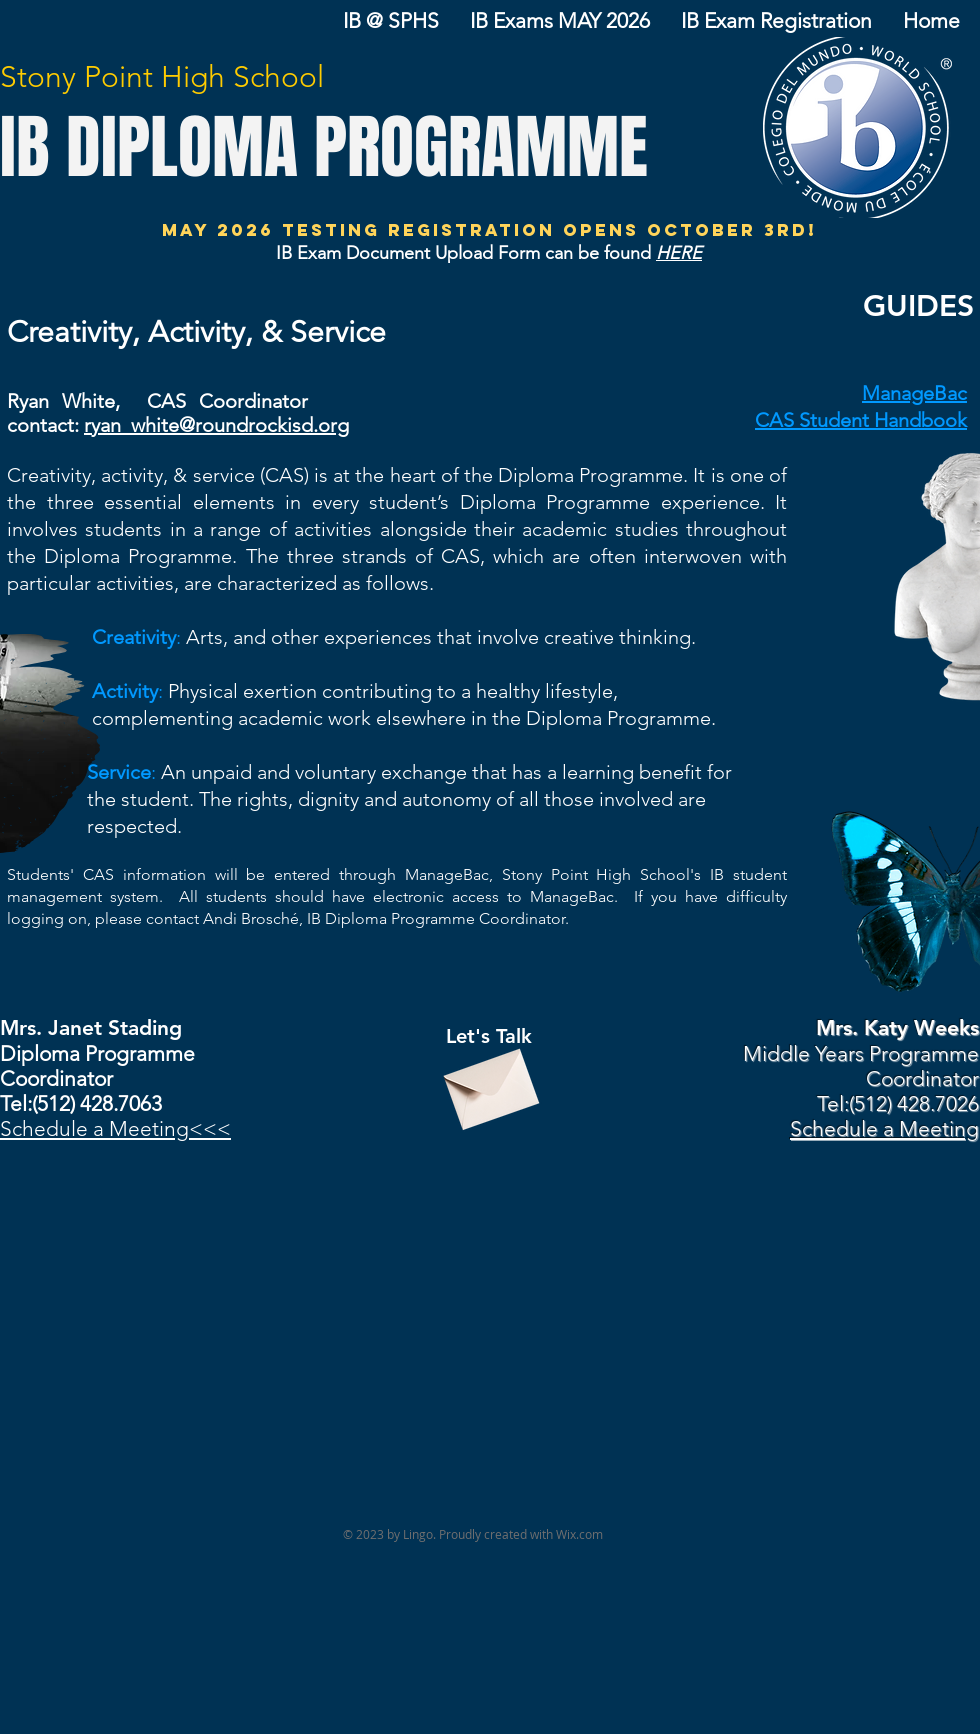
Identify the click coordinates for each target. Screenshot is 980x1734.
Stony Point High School (162, 77)
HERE (679, 253)
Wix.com (579, 1534)
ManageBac (914, 393)
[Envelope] (488, 1081)
